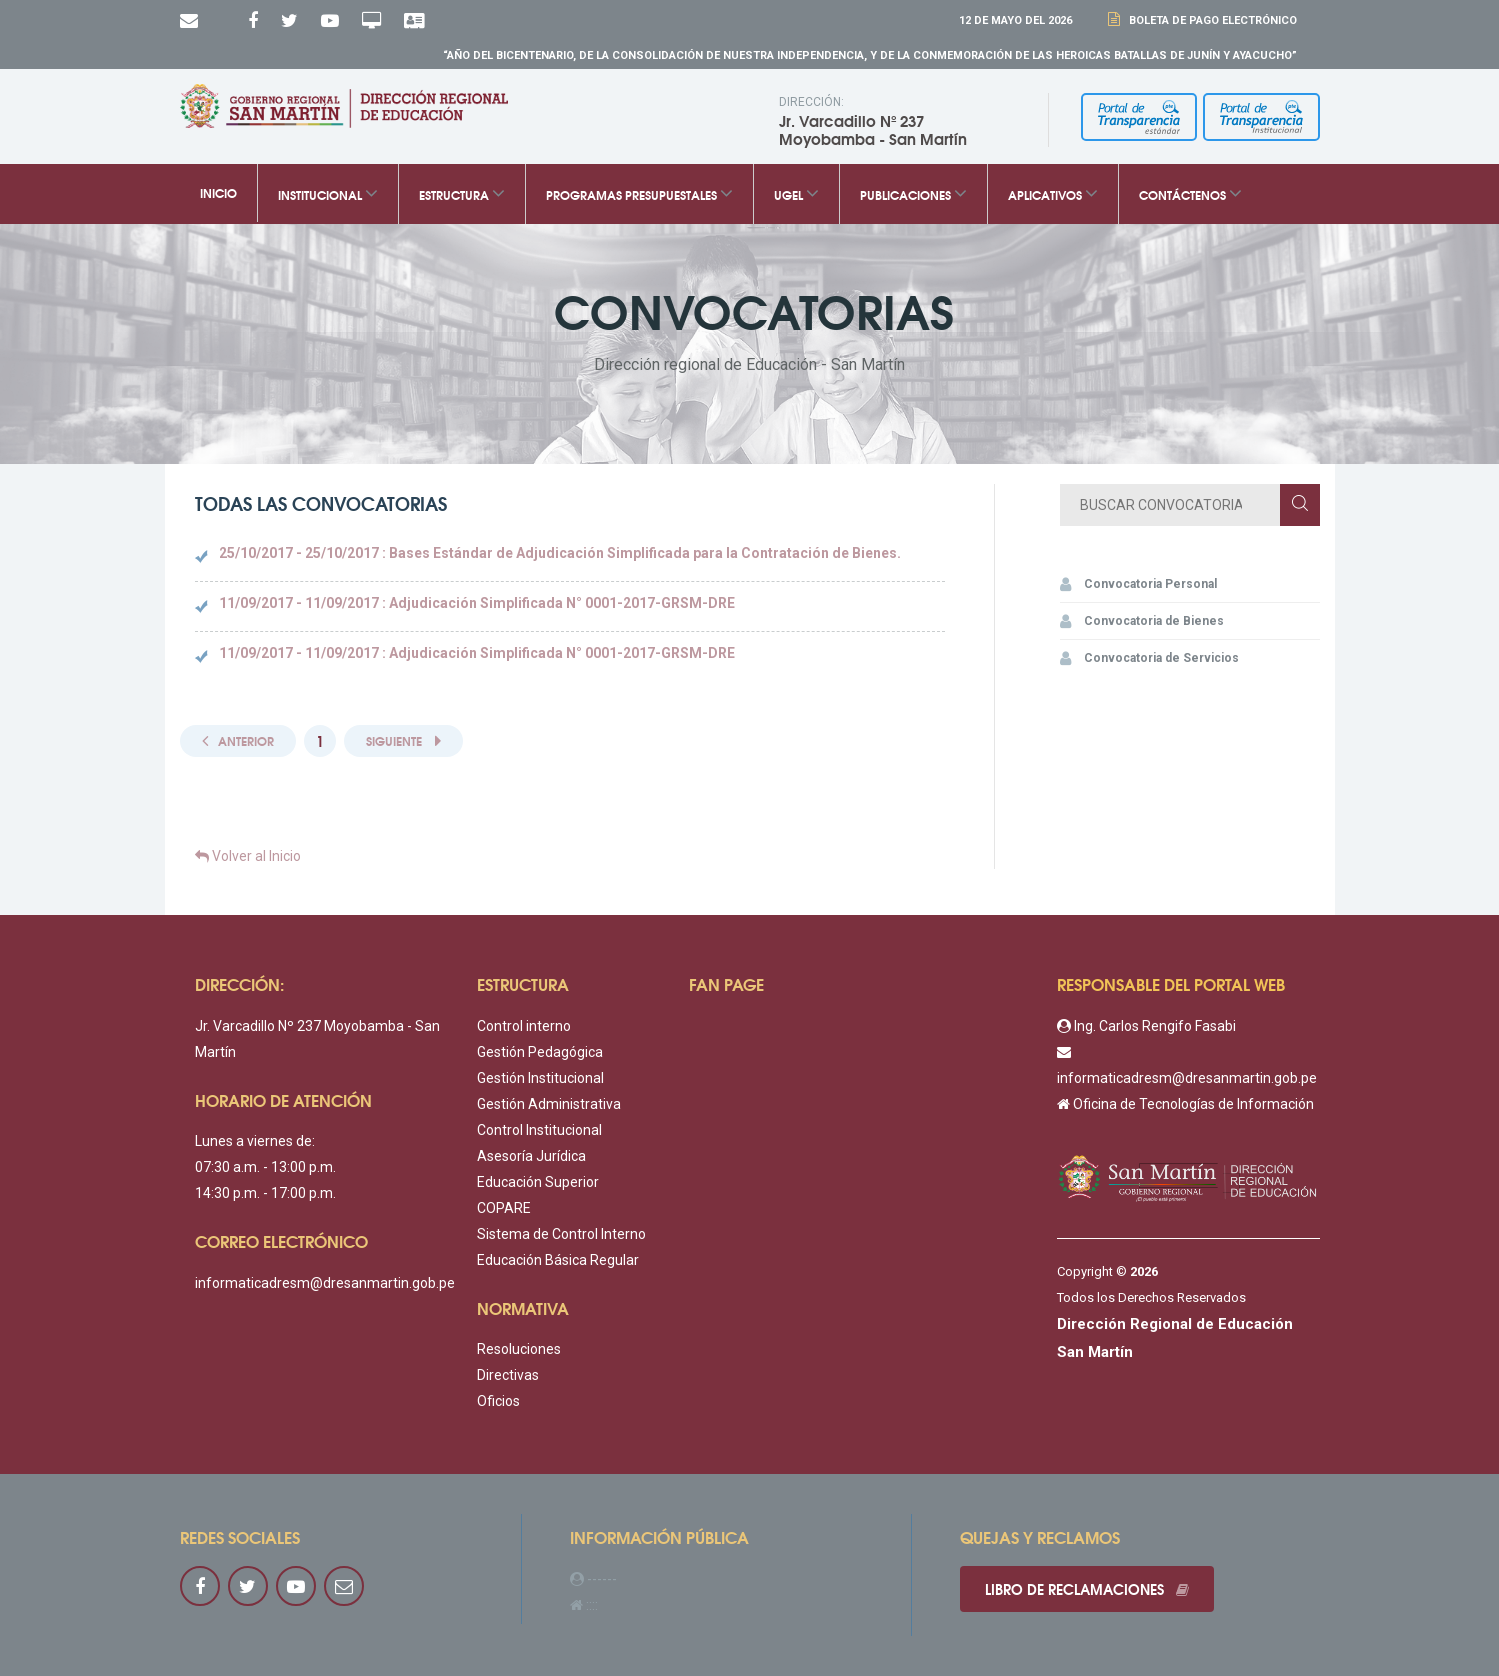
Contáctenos (1190, 193)
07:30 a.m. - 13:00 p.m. (265, 1167)
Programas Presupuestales (639, 193)
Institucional (328, 193)
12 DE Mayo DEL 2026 (1015, 20)
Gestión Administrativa (549, 1104)
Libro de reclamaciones (1087, 1589)
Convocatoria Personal (1138, 584)
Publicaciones (913, 193)
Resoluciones (519, 1349)
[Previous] (238, 741)
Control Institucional (539, 1130)
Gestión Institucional (540, 1078)
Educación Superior (538, 1182)
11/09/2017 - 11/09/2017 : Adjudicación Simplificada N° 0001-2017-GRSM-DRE (477, 603)
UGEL (796, 193)
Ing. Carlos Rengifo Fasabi (1146, 1026)
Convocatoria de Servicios (1149, 658)
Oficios (498, 1401)
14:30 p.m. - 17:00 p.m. (265, 1193)
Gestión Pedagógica (540, 1052)
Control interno (524, 1026)
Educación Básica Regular (558, 1260)
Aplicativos (1053, 193)
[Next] (403, 741)
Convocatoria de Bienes (1142, 621)
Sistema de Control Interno (561, 1234)
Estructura (462, 193)
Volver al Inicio (248, 856)
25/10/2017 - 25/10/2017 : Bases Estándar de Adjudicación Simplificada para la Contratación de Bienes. (560, 553)
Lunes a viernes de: (255, 1141)
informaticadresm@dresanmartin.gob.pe (325, 1283)
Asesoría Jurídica (531, 1156)
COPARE (504, 1208)
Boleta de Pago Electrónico (1210, 20)
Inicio (218, 193)
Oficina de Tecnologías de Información (1185, 1104)
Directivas (508, 1375)
